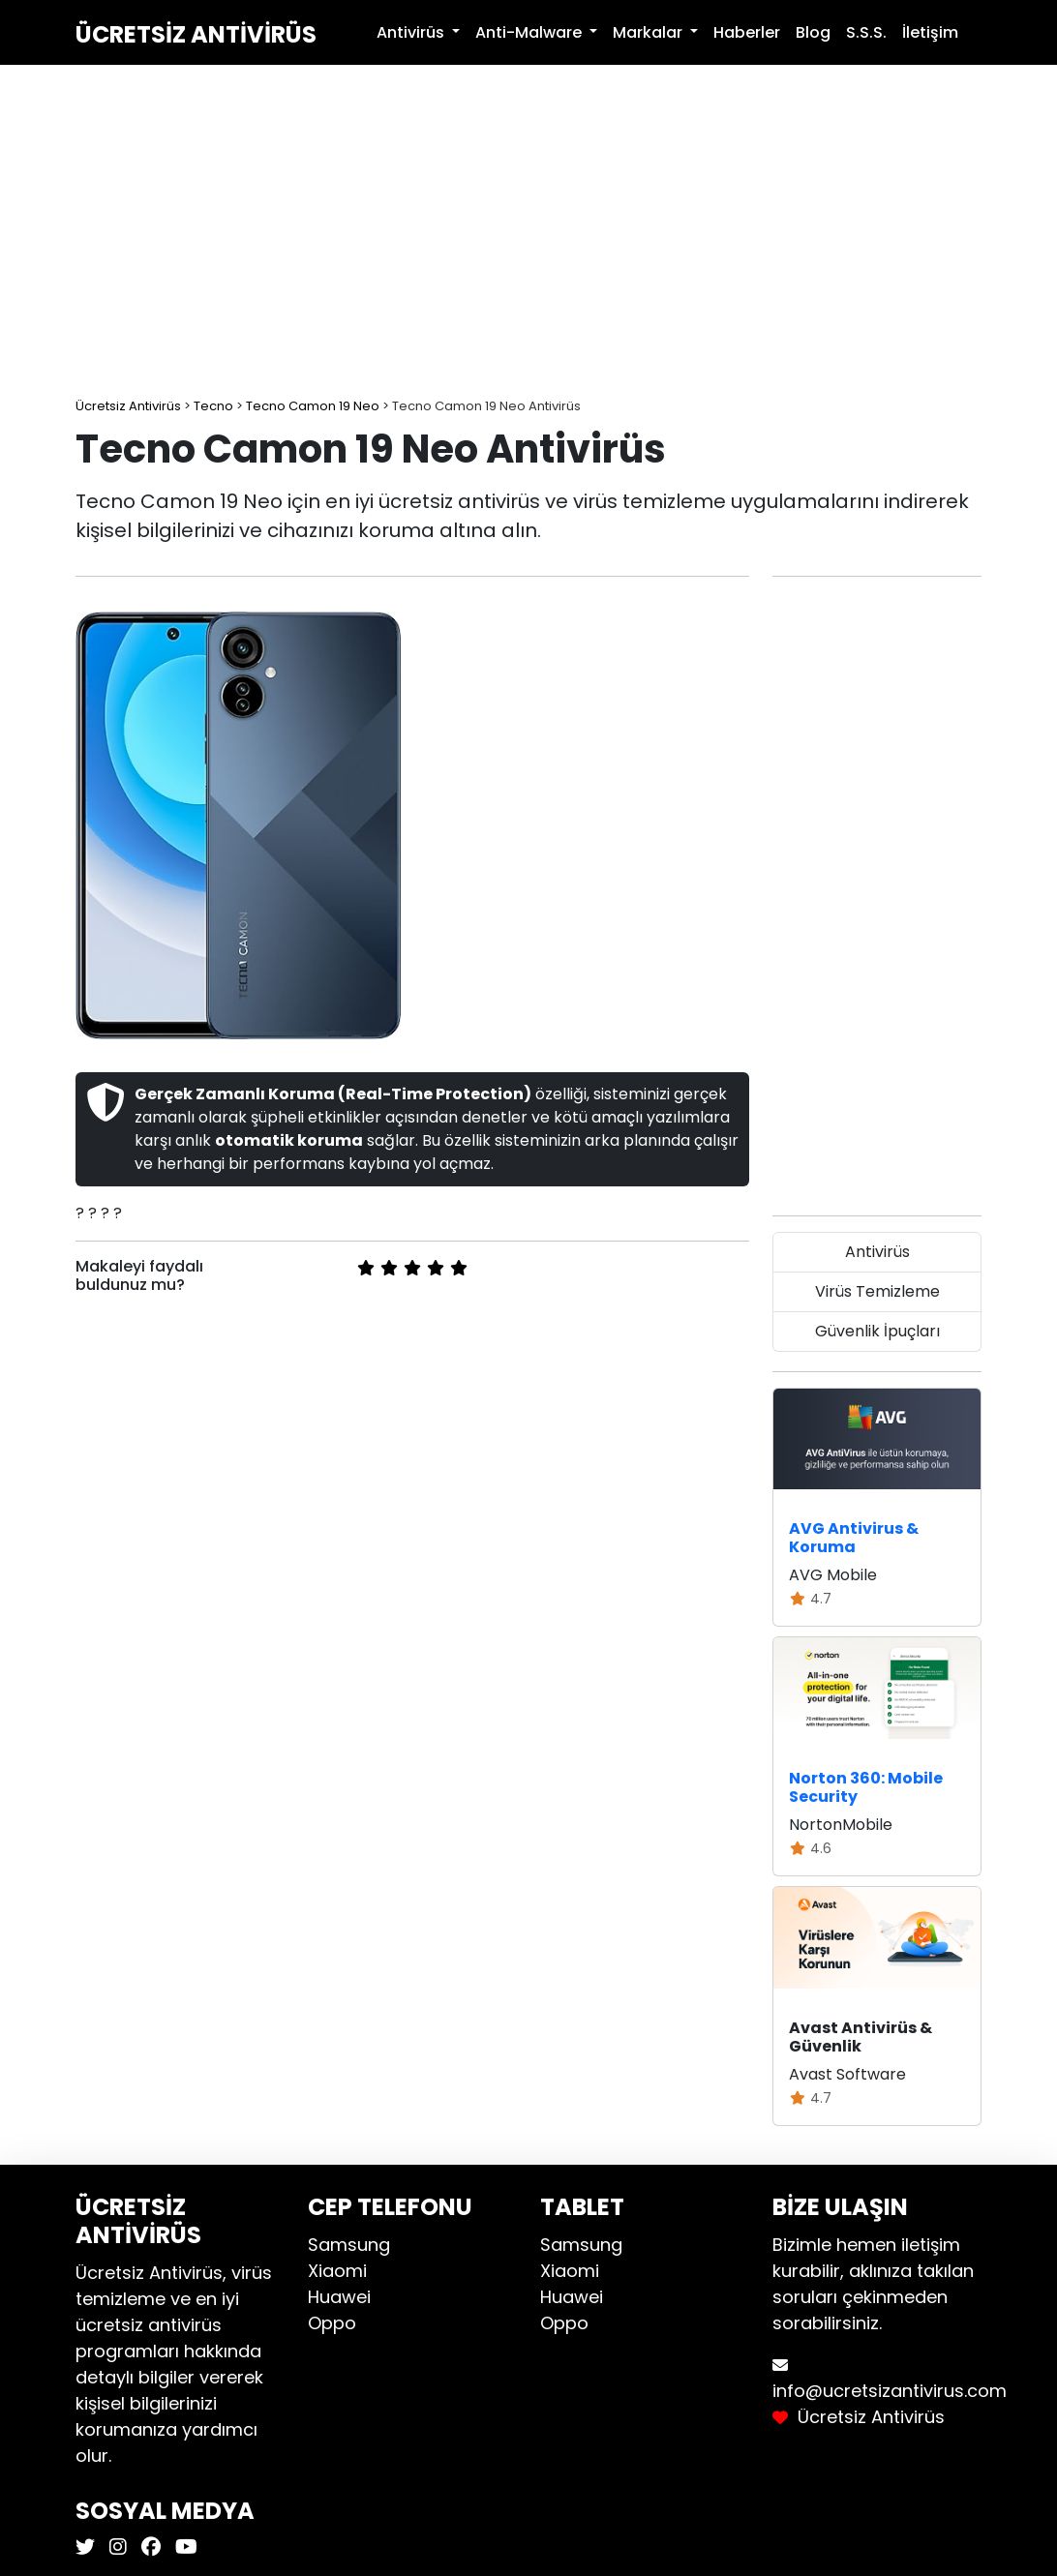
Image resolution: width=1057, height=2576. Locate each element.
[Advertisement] (528, 232)
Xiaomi (337, 2271)
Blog (813, 32)
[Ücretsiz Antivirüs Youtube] (184, 2547)
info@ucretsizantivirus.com (889, 2391)
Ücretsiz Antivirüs (196, 34)
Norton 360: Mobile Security (866, 1787)
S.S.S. (866, 32)
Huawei (339, 2297)
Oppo (332, 2323)
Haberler (746, 32)
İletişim (930, 32)
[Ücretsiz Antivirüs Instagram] (116, 2547)
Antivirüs (877, 1252)
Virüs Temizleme (877, 1291)
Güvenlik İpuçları (877, 1331)
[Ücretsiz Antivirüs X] (88, 2547)
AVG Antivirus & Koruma (854, 1537)
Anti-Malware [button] (530, 32)
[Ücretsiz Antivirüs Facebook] (149, 2547)
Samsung (349, 2244)
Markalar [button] (649, 32)
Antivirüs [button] (412, 32)
